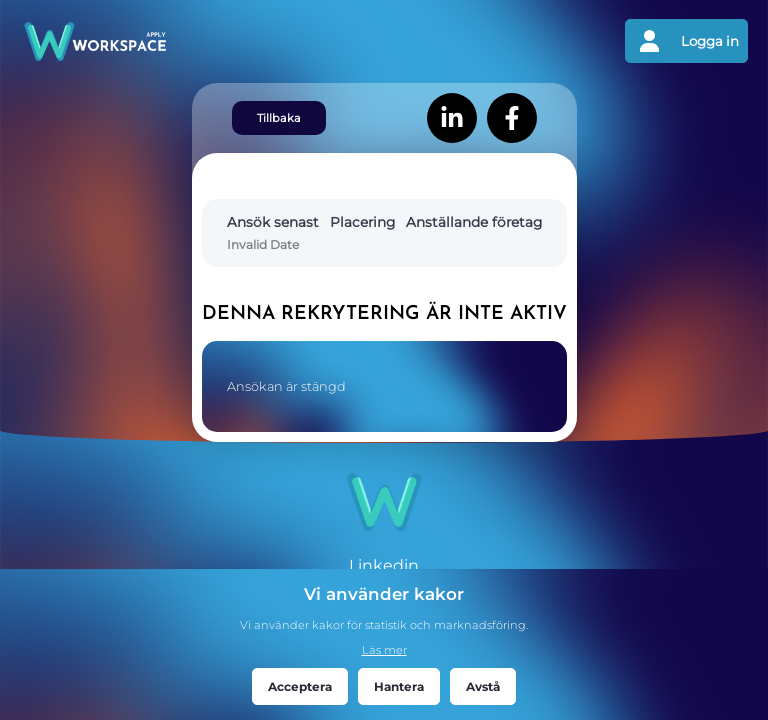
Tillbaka (279, 118)
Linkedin (384, 565)
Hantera (399, 686)
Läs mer (384, 650)
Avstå (483, 686)
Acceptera (300, 686)
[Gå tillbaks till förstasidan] (202, 41)
